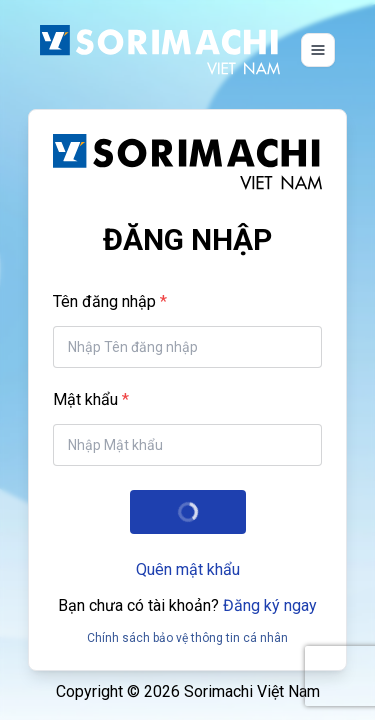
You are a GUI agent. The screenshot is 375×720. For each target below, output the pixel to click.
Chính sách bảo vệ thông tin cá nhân (187, 638)
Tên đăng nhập (104, 301)
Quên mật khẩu (188, 569)
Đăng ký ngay (270, 605)
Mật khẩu (85, 399)
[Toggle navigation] (318, 50)
